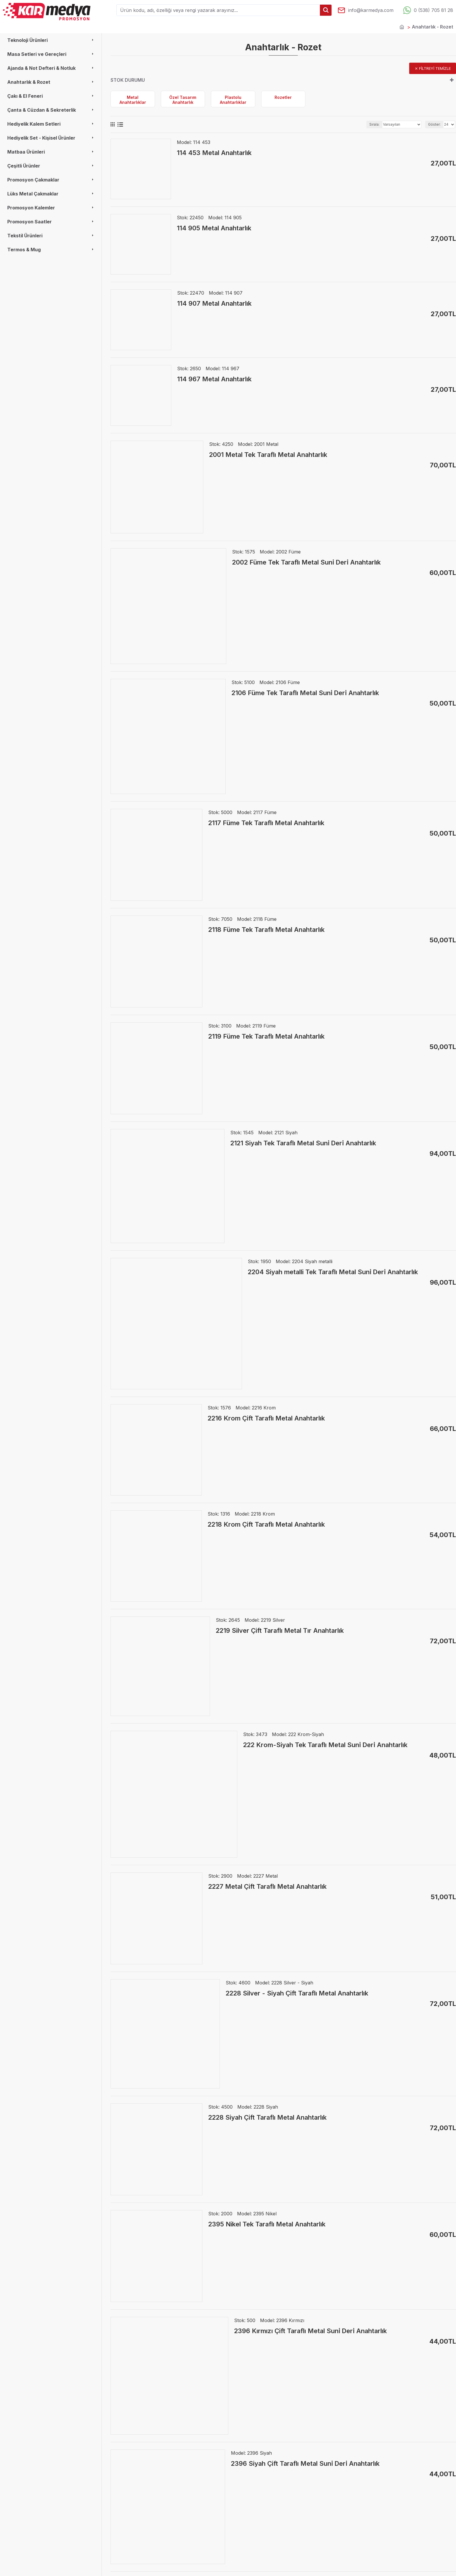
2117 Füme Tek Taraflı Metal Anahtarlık (266, 823)
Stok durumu (128, 80)
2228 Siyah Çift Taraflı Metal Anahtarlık (267, 2117)
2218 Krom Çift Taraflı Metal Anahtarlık (266, 1524)
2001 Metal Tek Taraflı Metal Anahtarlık (268, 454)
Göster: (434, 124)
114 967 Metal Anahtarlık (214, 379)
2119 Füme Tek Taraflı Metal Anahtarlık (266, 1036)
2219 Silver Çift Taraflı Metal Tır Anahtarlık (280, 1630)
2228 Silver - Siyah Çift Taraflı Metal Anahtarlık (297, 1993)
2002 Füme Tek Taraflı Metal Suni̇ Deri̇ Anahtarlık (306, 562)
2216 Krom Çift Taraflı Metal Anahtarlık (266, 1418)
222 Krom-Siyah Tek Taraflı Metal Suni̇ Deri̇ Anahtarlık (325, 1745)
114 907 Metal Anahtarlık (214, 303)
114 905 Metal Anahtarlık (214, 228)
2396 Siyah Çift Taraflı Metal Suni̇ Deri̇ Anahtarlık (305, 2463)
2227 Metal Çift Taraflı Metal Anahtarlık (267, 1886)
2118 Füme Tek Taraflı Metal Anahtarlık (266, 929)
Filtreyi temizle (435, 68)
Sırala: (374, 124)
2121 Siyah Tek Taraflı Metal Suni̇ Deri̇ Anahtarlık (303, 1143)
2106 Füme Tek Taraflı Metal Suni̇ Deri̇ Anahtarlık (305, 693)
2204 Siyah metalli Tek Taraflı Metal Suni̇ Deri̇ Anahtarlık (333, 1272)
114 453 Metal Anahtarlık (214, 152)
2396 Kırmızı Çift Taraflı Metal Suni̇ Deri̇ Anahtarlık (310, 2331)
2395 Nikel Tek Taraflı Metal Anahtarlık (266, 2224)
